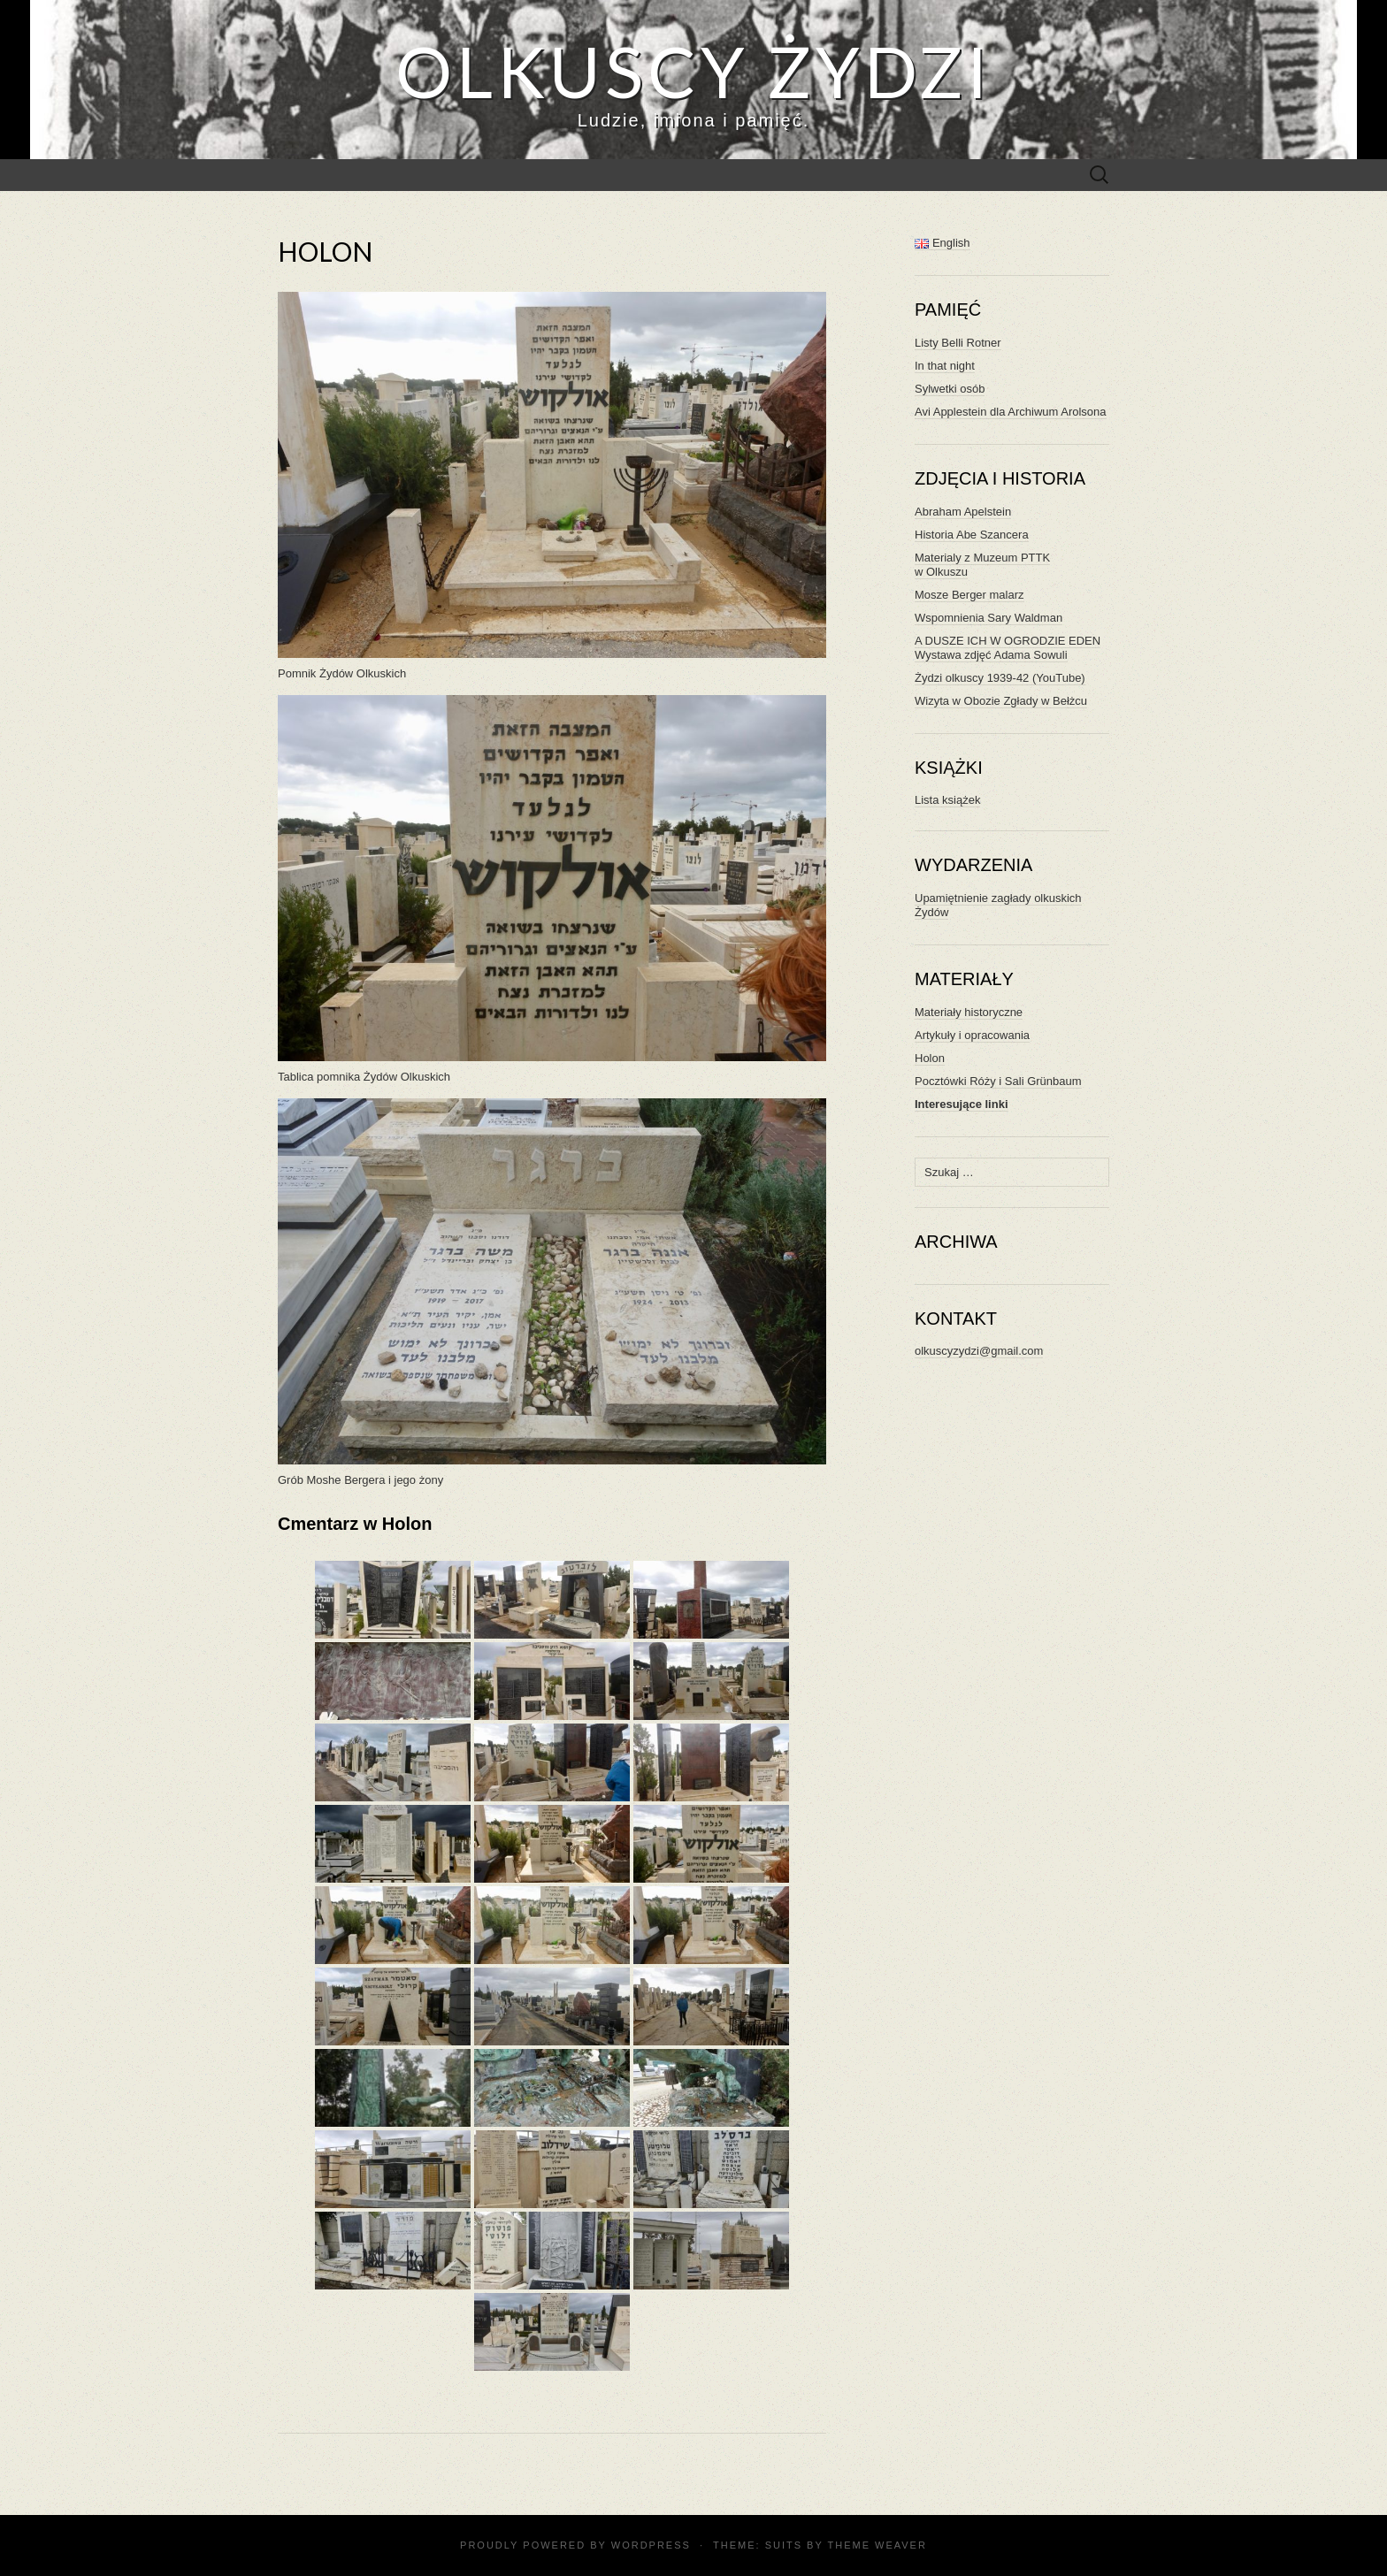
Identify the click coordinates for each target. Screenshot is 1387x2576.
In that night (945, 365)
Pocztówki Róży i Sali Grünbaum (998, 1081)
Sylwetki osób (950, 388)
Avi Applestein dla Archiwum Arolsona (1011, 411)
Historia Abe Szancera (972, 534)
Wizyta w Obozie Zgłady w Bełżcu (1001, 700)
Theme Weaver (876, 2545)
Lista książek (947, 799)
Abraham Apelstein (963, 511)
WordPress (651, 2545)
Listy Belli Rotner (958, 342)
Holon (930, 1058)
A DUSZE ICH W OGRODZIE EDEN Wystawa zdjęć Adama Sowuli (1007, 647)
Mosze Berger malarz (969, 594)
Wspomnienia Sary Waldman (988, 617)
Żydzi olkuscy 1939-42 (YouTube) (1000, 677)
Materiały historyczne (969, 1012)
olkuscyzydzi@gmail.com (979, 1350)
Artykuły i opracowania (972, 1035)
